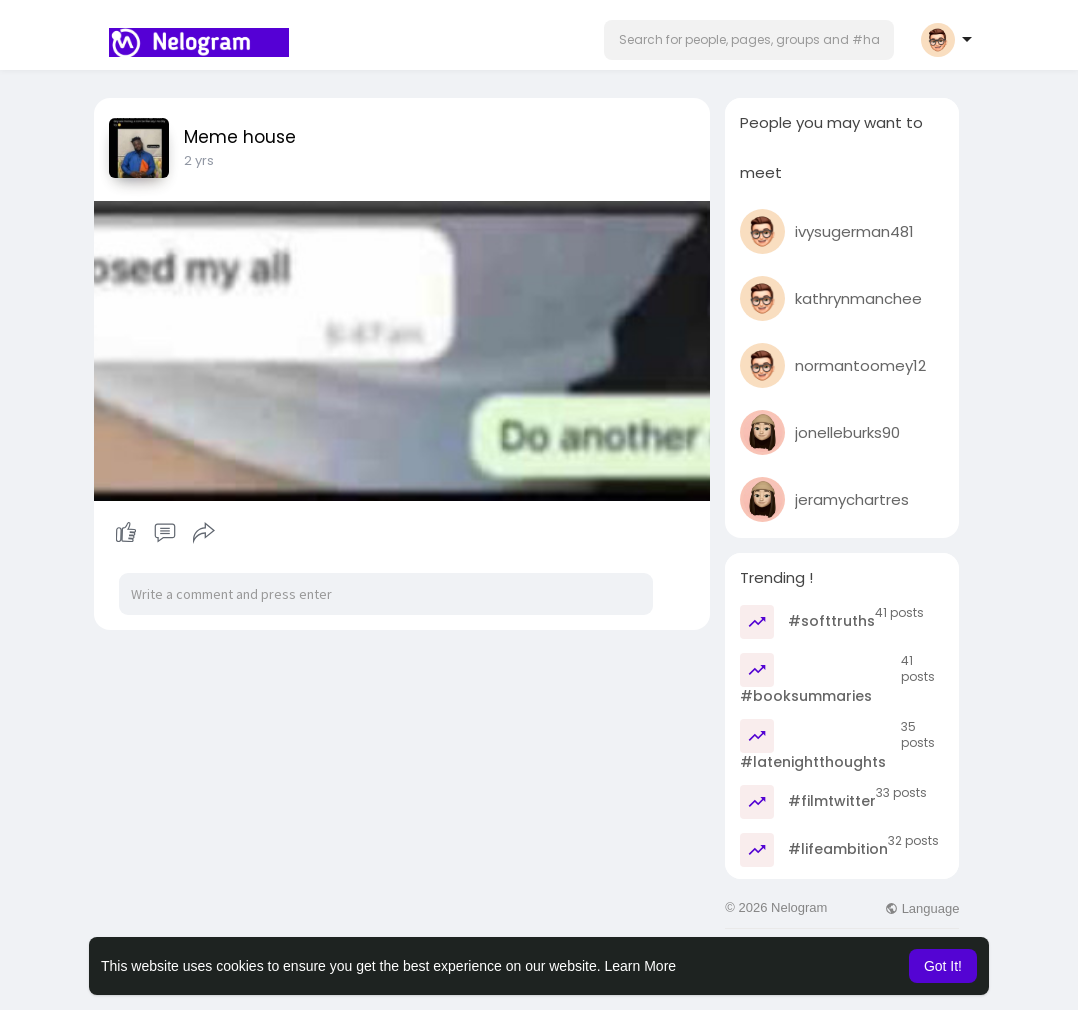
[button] (749, 40)
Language (922, 908)
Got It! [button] (943, 966)
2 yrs (199, 160)
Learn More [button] (641, 966)
